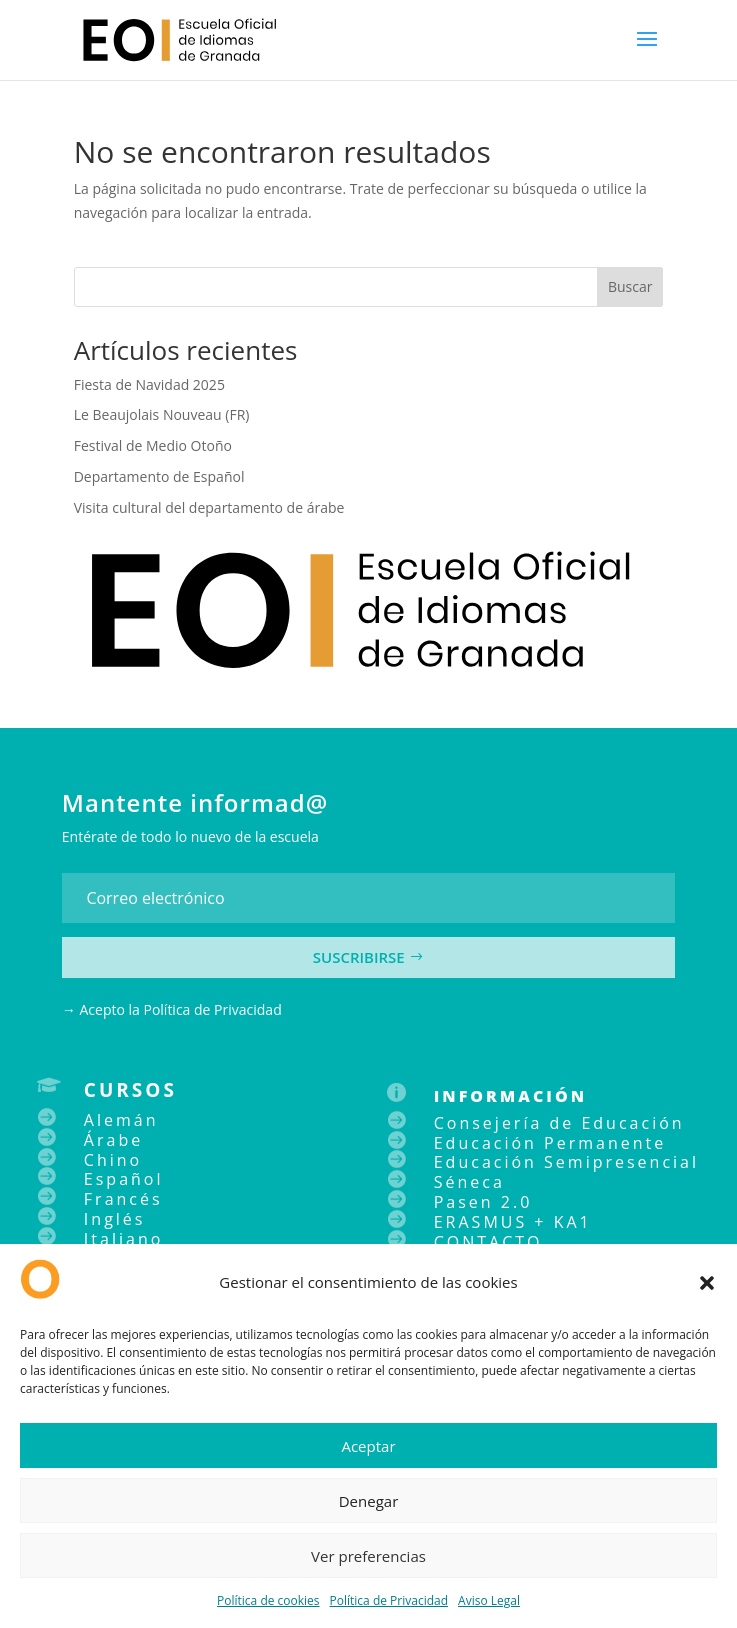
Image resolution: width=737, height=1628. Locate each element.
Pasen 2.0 (483, 1202)
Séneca (469, 1182)
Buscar (630, 286)
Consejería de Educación (559, 1123)
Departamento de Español (159, 476)
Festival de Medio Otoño (153, 445)
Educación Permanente (550, 1143)
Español (124, 1179)
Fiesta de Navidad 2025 (149, 384)
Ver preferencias (368, 1556)
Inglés (115, 1219)
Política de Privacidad (389, 1600)
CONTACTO (488, 1242)
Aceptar (368, 1446)
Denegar (369, 1501)
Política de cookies (268, 1600)
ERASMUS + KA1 (513, 1222)
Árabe (113, 1140)
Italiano (123, 1239)
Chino (113, 1160)
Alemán (121, 1120)
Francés (123, 1199)
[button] (707, 1283)
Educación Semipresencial (566, 1162)
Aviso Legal (489, 1600)
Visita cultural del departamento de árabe (209, 507)
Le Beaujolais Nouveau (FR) (162, 414)
